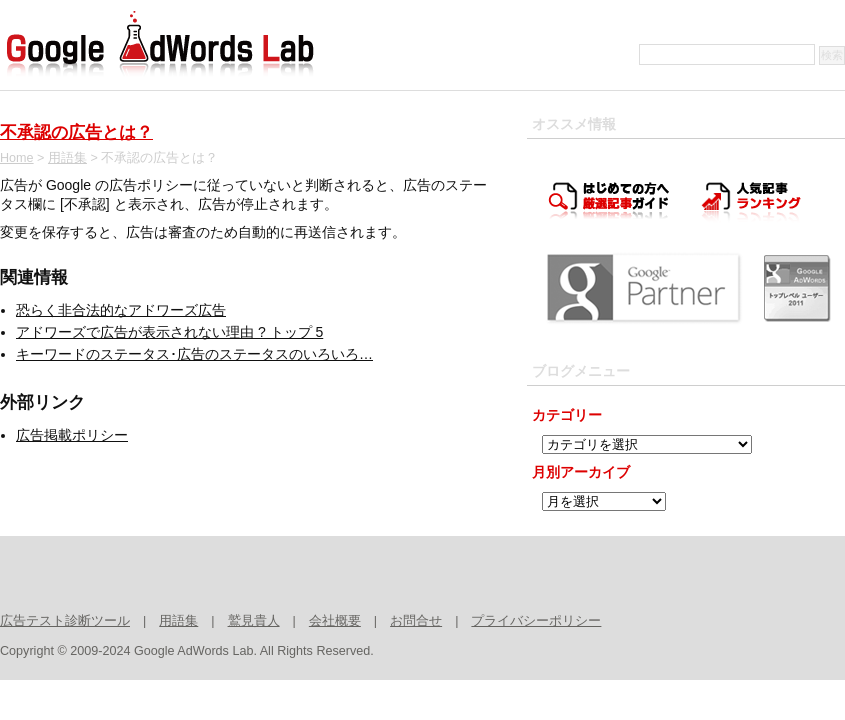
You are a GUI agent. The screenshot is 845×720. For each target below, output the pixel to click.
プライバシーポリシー (536, 621)
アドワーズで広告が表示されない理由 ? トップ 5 (169, 332)
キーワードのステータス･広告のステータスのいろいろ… (194, 354)
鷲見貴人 (254, 621)
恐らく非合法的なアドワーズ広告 (121, 310)
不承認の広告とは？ (76, 132)
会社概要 (335, 621)
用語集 (67, 158)
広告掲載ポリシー (72, 435)
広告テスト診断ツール (65, 621)
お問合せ (416, 621)
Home (17, 158)
